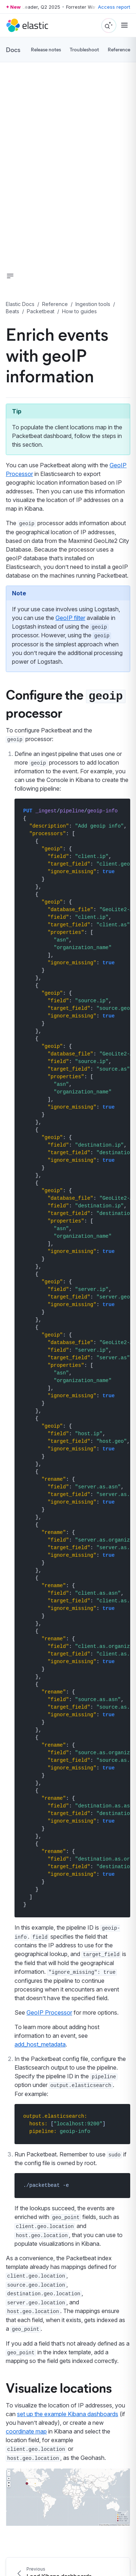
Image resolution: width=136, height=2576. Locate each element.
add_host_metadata (40, 2044)
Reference (119, 49)
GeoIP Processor (49, 2012)
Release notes (46, 49)
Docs (13, 49)
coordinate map (26, 2431)
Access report (114, 7)
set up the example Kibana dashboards (67, 2414)
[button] (10, 276)
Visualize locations (59, 2387)
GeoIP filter (70, 617)
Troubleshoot (84, 49)
